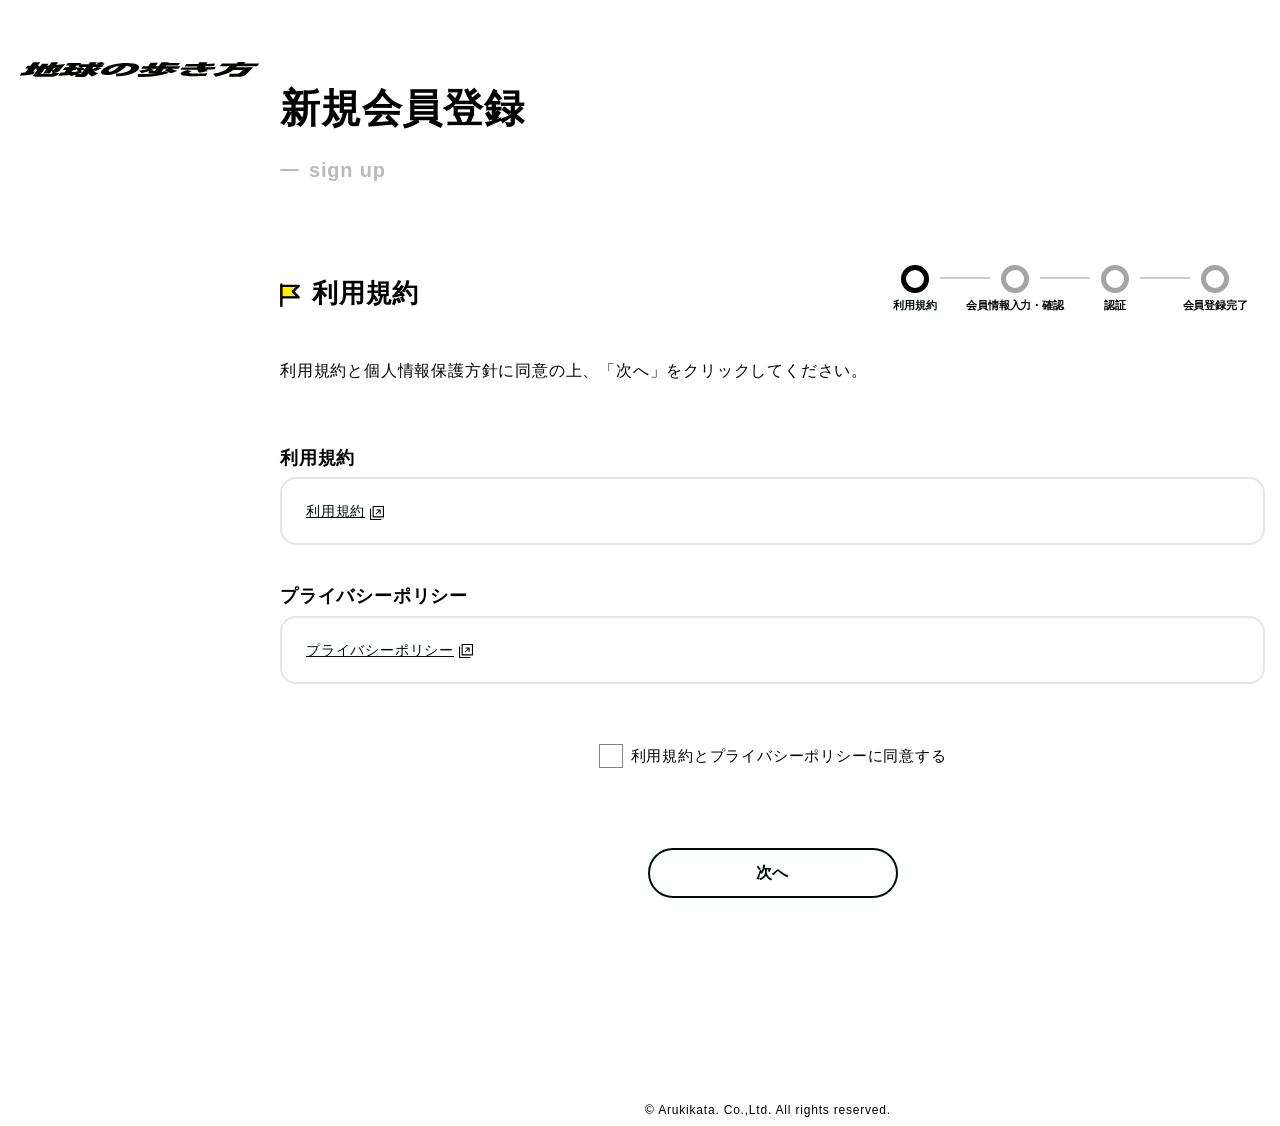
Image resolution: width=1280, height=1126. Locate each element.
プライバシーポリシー (380, 650)
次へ (773, 872)
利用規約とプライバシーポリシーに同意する (789, 755)
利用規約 (335, 511)
